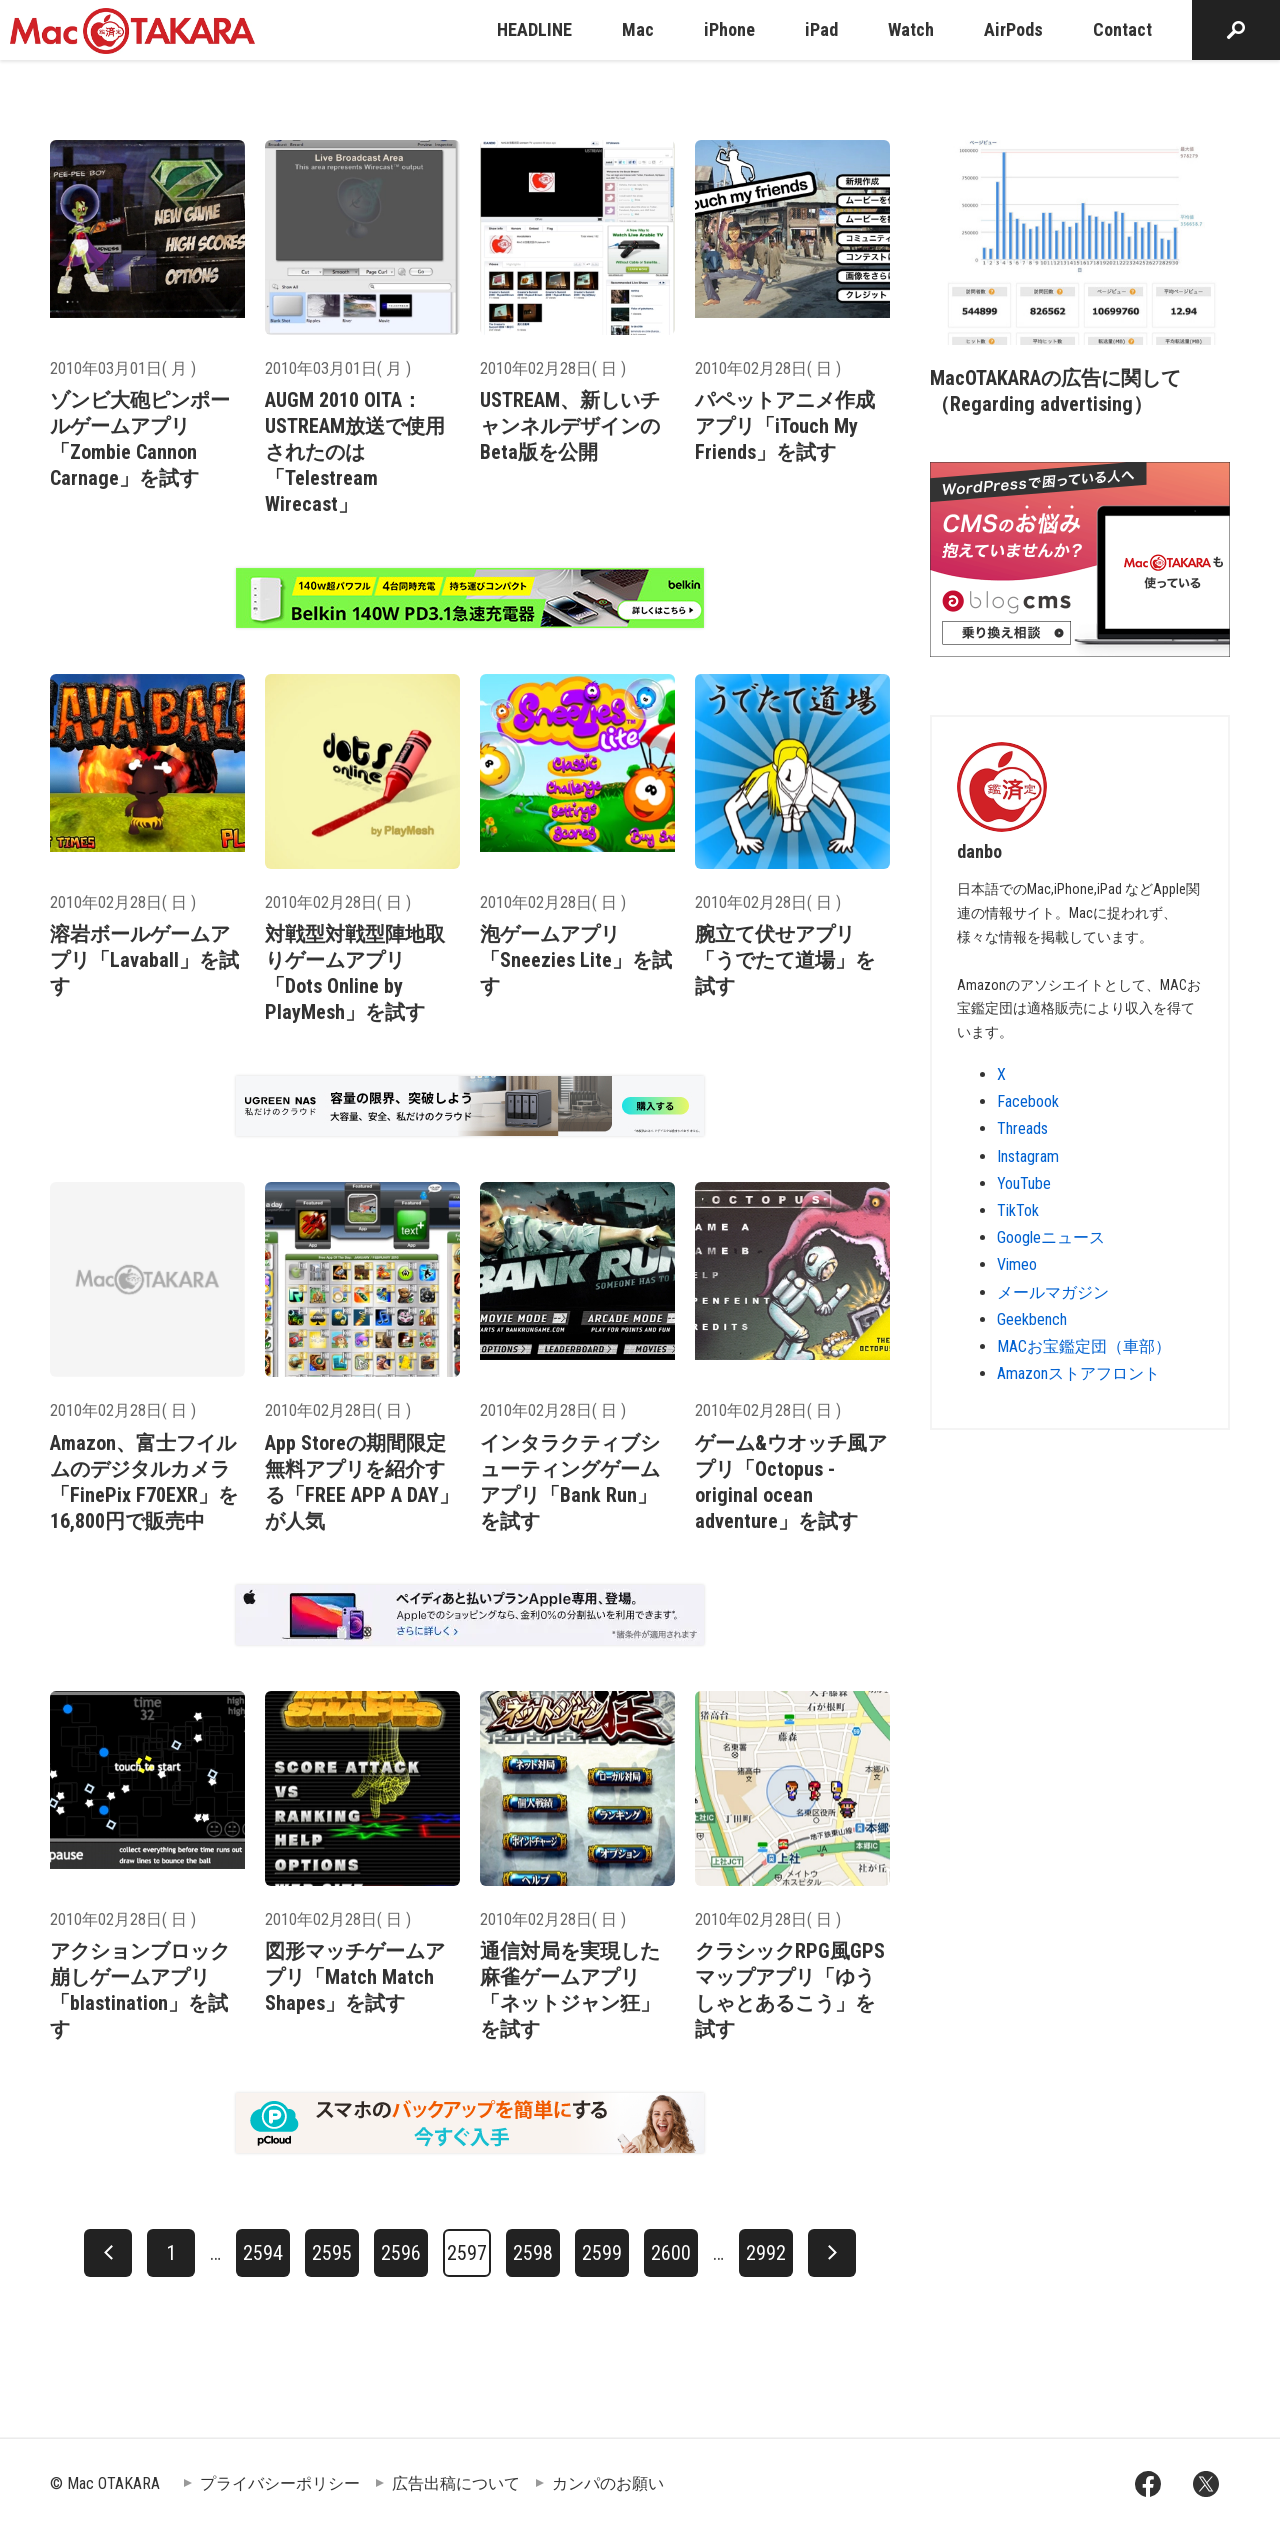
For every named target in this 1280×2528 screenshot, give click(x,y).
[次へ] (832, 2253)
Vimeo (1017, 1264)
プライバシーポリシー (280, 2483)
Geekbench (1032, 1319)
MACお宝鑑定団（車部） (1084, 1346)
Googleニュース (1051, 1237)
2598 (533, 2253)
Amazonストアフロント (1078, 1373)
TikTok (1018, 1210)
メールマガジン (1053, 1292)
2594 (263, 2253)
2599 (602, 2253)
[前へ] (108, 2253)
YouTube (1024, 1183)
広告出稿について (456, 2483)
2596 (401, 2253)
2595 (332, 2253)
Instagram (1028, 1156)
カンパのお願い (608, 2483)
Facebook (1028, 1101)
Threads (1022, 1128)
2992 (766, 2253)
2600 (671, 2253)
